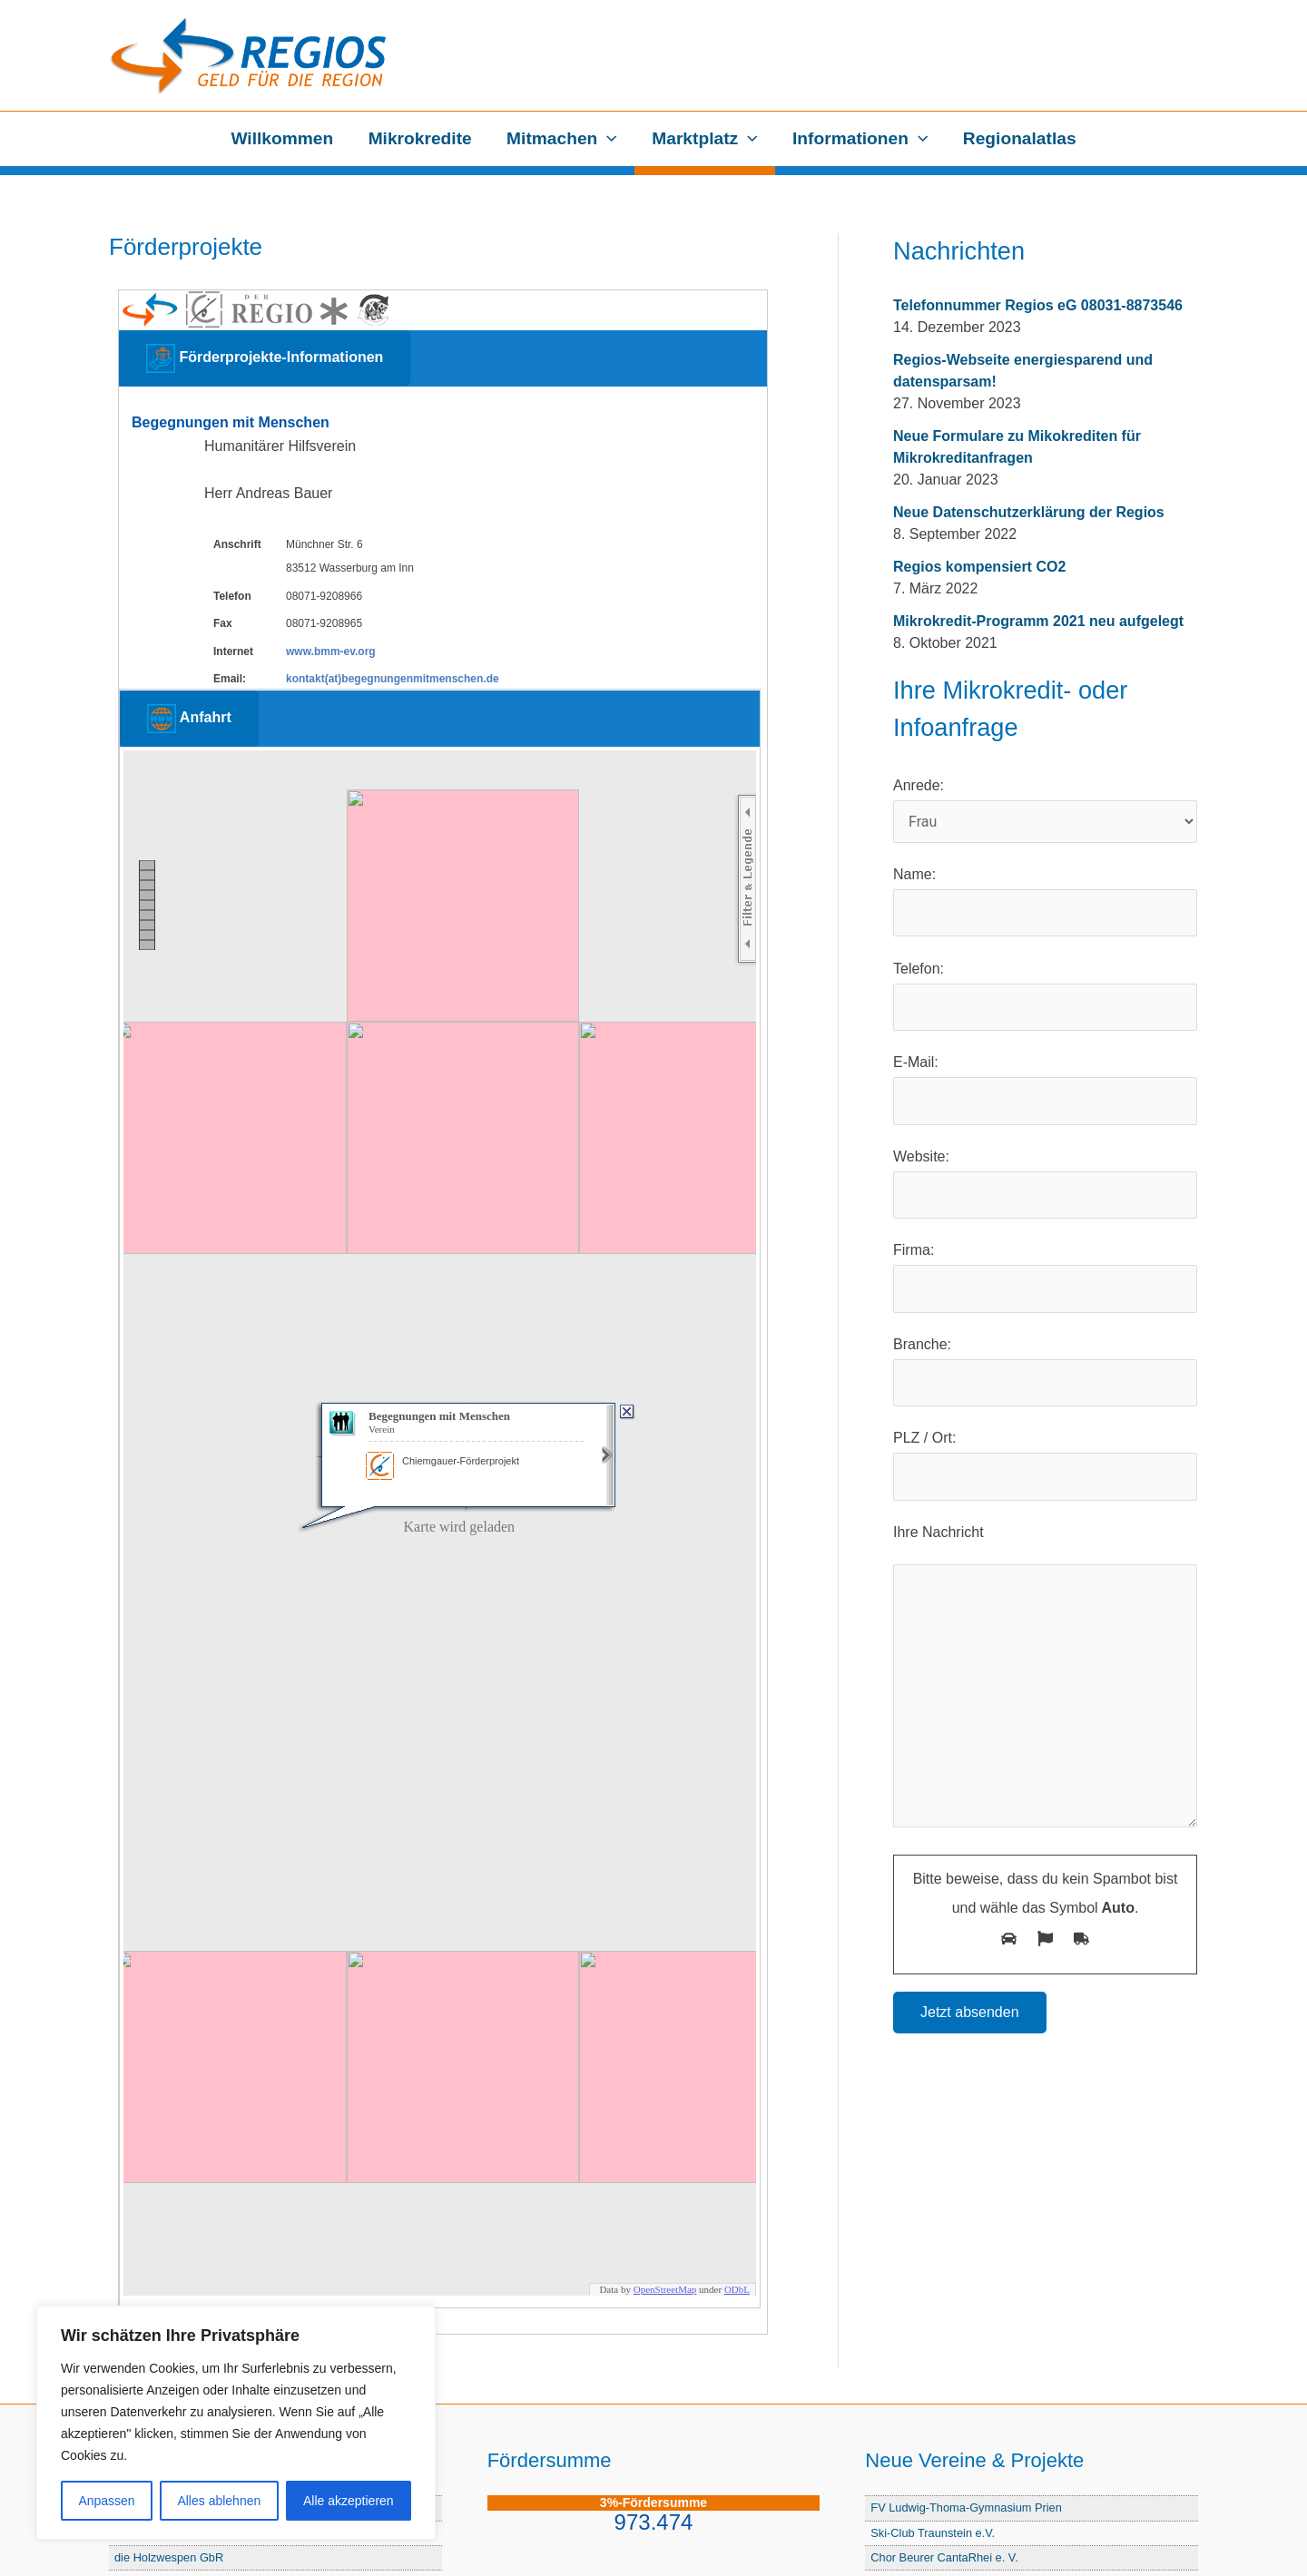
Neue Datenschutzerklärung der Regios (1029, 512)
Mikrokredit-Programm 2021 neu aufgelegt (1038, 621)
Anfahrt (189, 718)
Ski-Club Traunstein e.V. (932, 2533)
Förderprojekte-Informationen (264, 358)
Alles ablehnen (218, 2500)
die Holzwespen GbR (168, 2557)
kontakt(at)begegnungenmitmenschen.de (392, 678)
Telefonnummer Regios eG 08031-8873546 (1038, 305)
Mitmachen (561, 139)
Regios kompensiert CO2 (979, 566)
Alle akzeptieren (348, 2500)
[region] (236, 2423)
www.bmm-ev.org (331, 651)
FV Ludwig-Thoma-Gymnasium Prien (966, 2507)
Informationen (860, 139)
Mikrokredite (420, 138)
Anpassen (106, 2500)
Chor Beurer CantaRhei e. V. (943, 2557)
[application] (607, 139)
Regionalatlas (1019, 138)
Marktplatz (704, 139)
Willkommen (282, 138)
